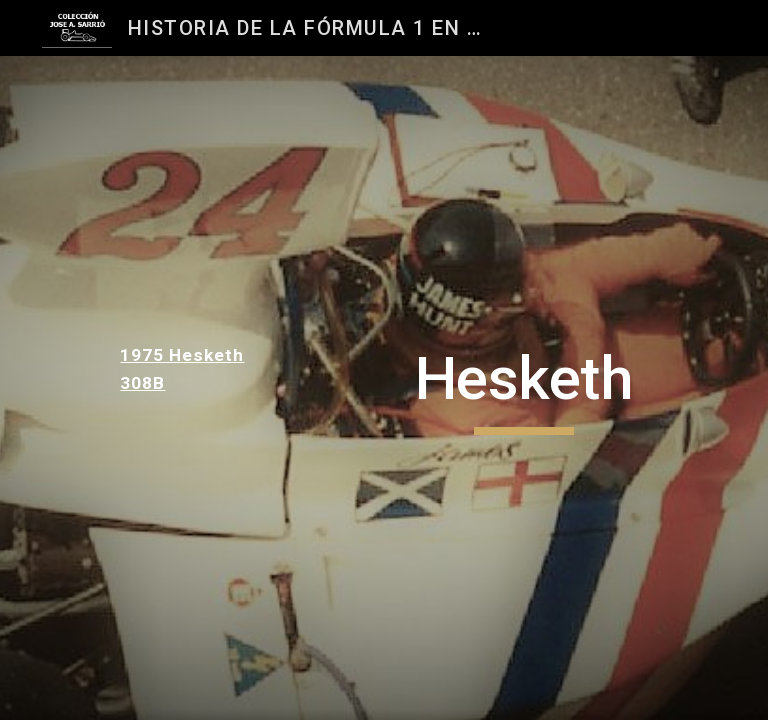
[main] (187, 369)
